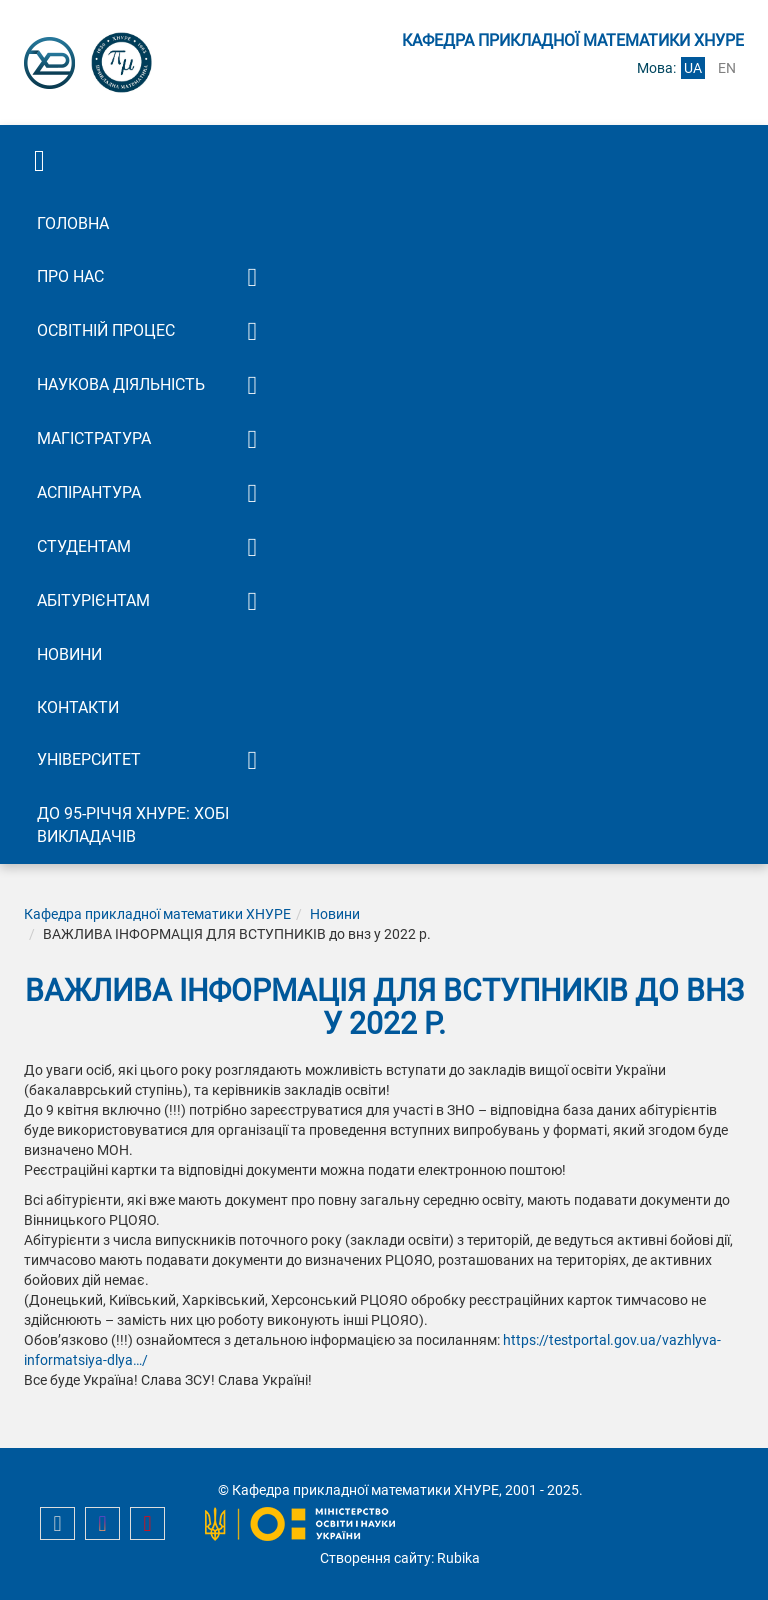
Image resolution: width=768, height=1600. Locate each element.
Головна (73, 223)
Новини (69, 654)
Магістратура (94, 438)
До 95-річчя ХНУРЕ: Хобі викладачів (133, 825)
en (727, 68)
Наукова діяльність (121, 384)
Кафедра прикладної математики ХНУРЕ (157, 914)
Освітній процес (106, 330)
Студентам (84, 546)
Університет (89, 759)
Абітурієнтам (93, 600)
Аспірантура (89, 492)
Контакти (78, 707)
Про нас (70, 276)
